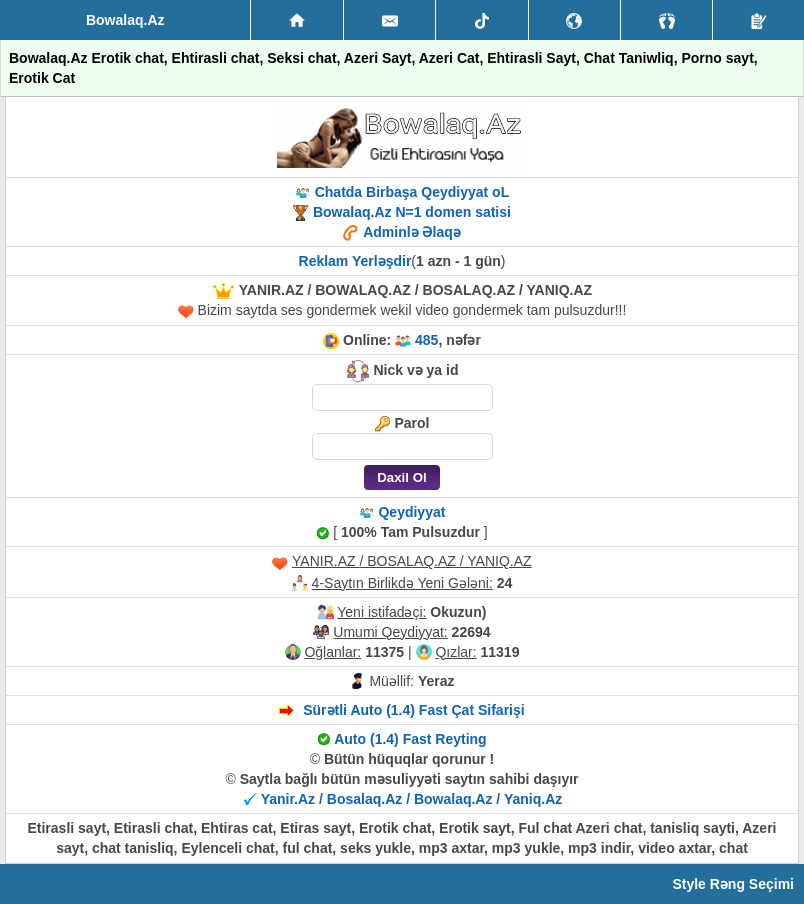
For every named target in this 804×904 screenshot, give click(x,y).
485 (426, 340)
